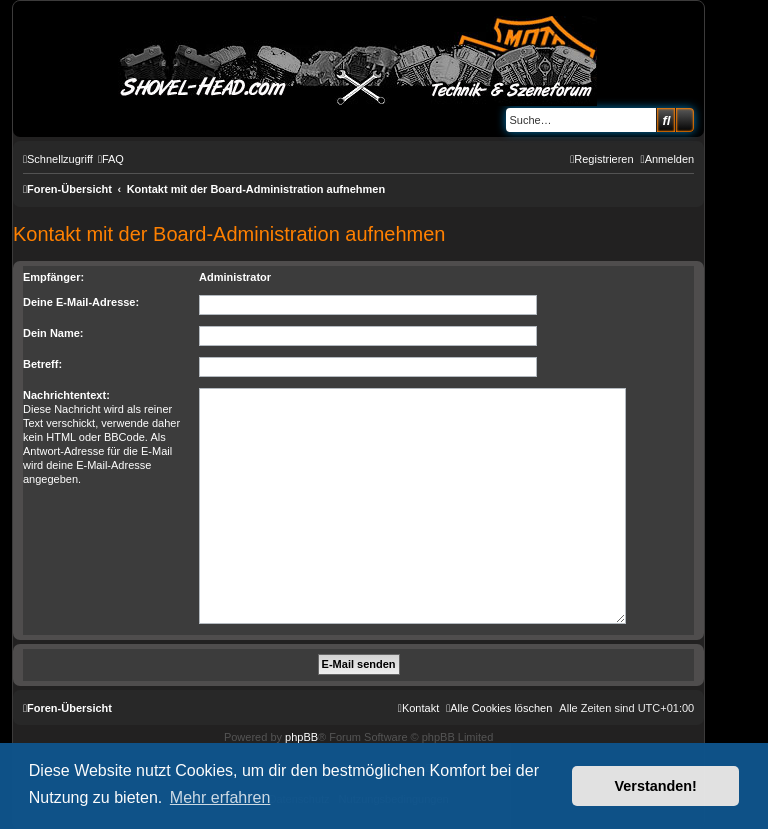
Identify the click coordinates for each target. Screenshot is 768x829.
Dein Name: (53, 333)
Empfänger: (53, 277)
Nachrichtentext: (66, 395)
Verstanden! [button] (656, 786)
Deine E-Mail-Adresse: (81, 302)
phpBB (301, 737)
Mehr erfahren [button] (220, 797)
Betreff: (42, 364)
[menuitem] (111, 159)
